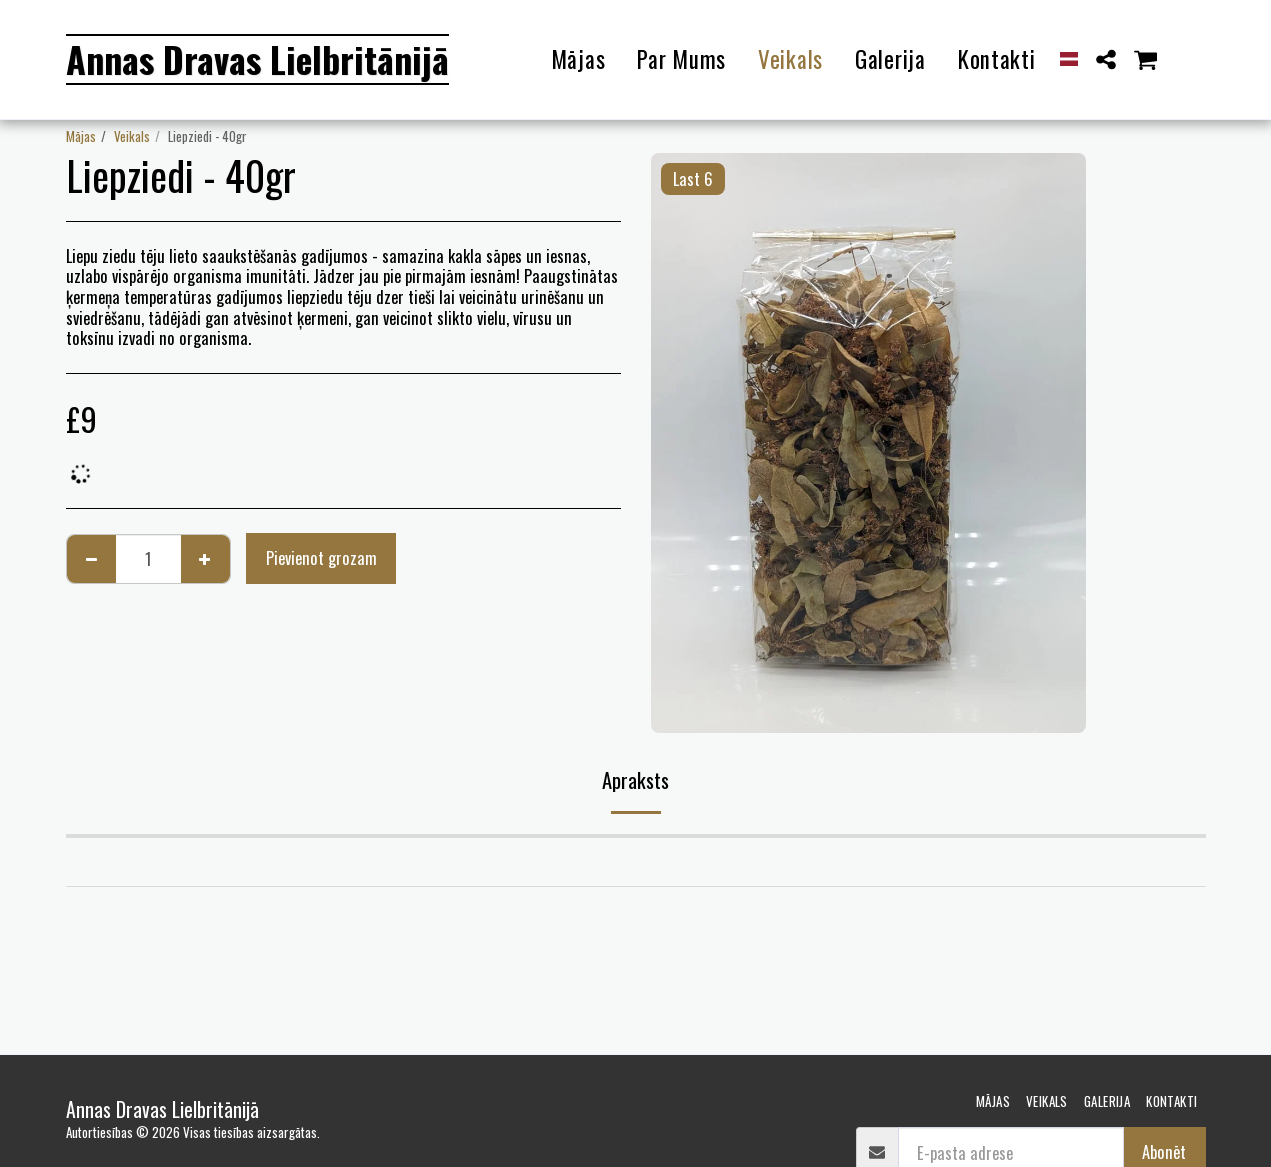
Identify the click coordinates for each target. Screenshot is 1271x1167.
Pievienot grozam (321, 557)
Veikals (132, 136)
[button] (1105, 59)
